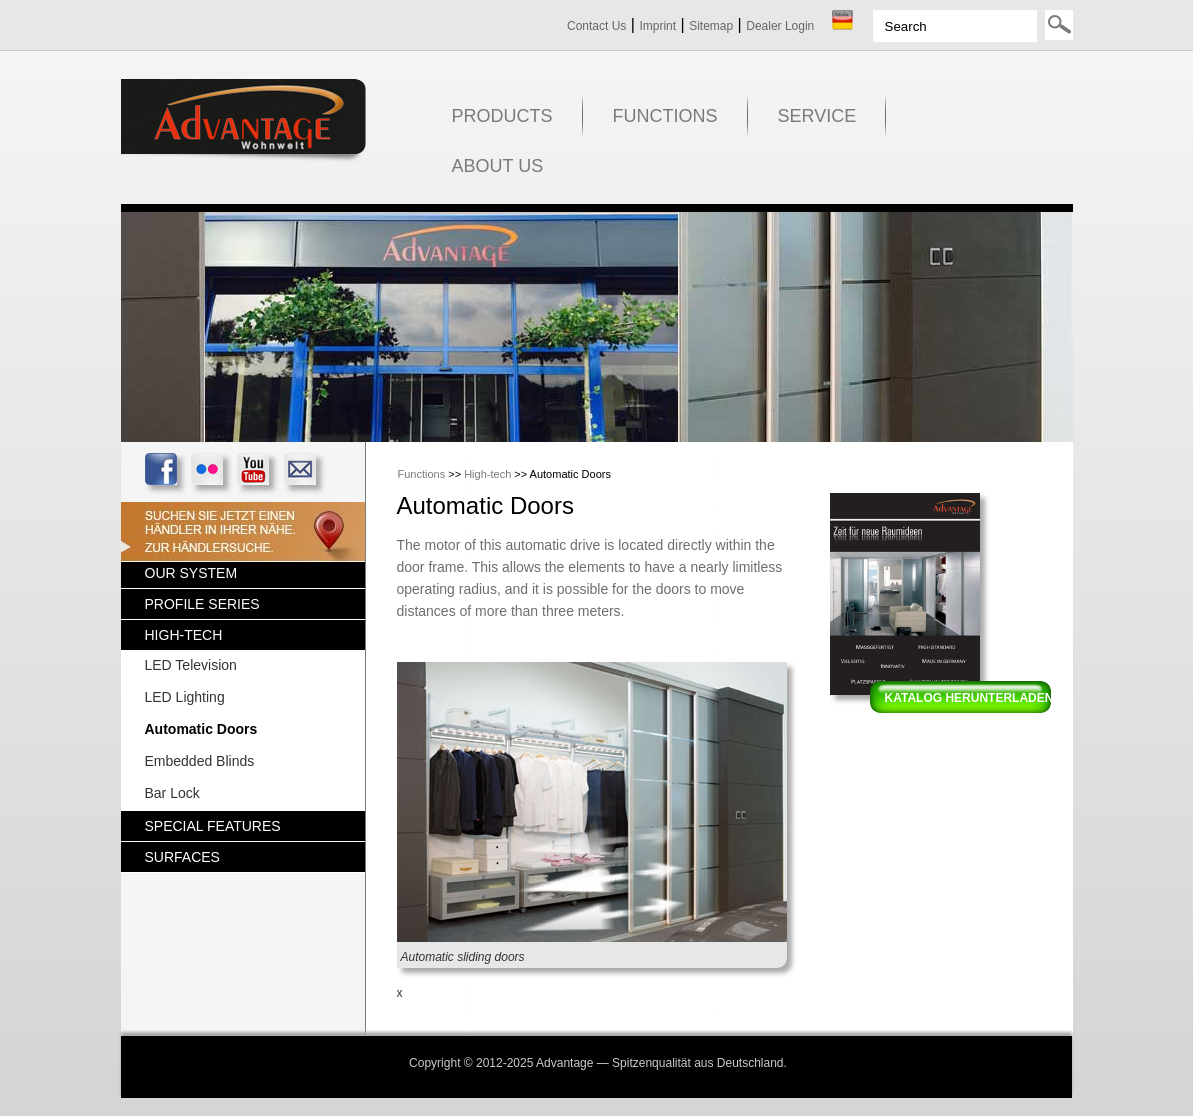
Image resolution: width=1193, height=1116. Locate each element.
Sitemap (711, 26)
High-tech (487, 474)
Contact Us (596, 26)
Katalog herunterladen (969, 698)
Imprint (657, 26)
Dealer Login (780, 26)
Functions (422, 474)
